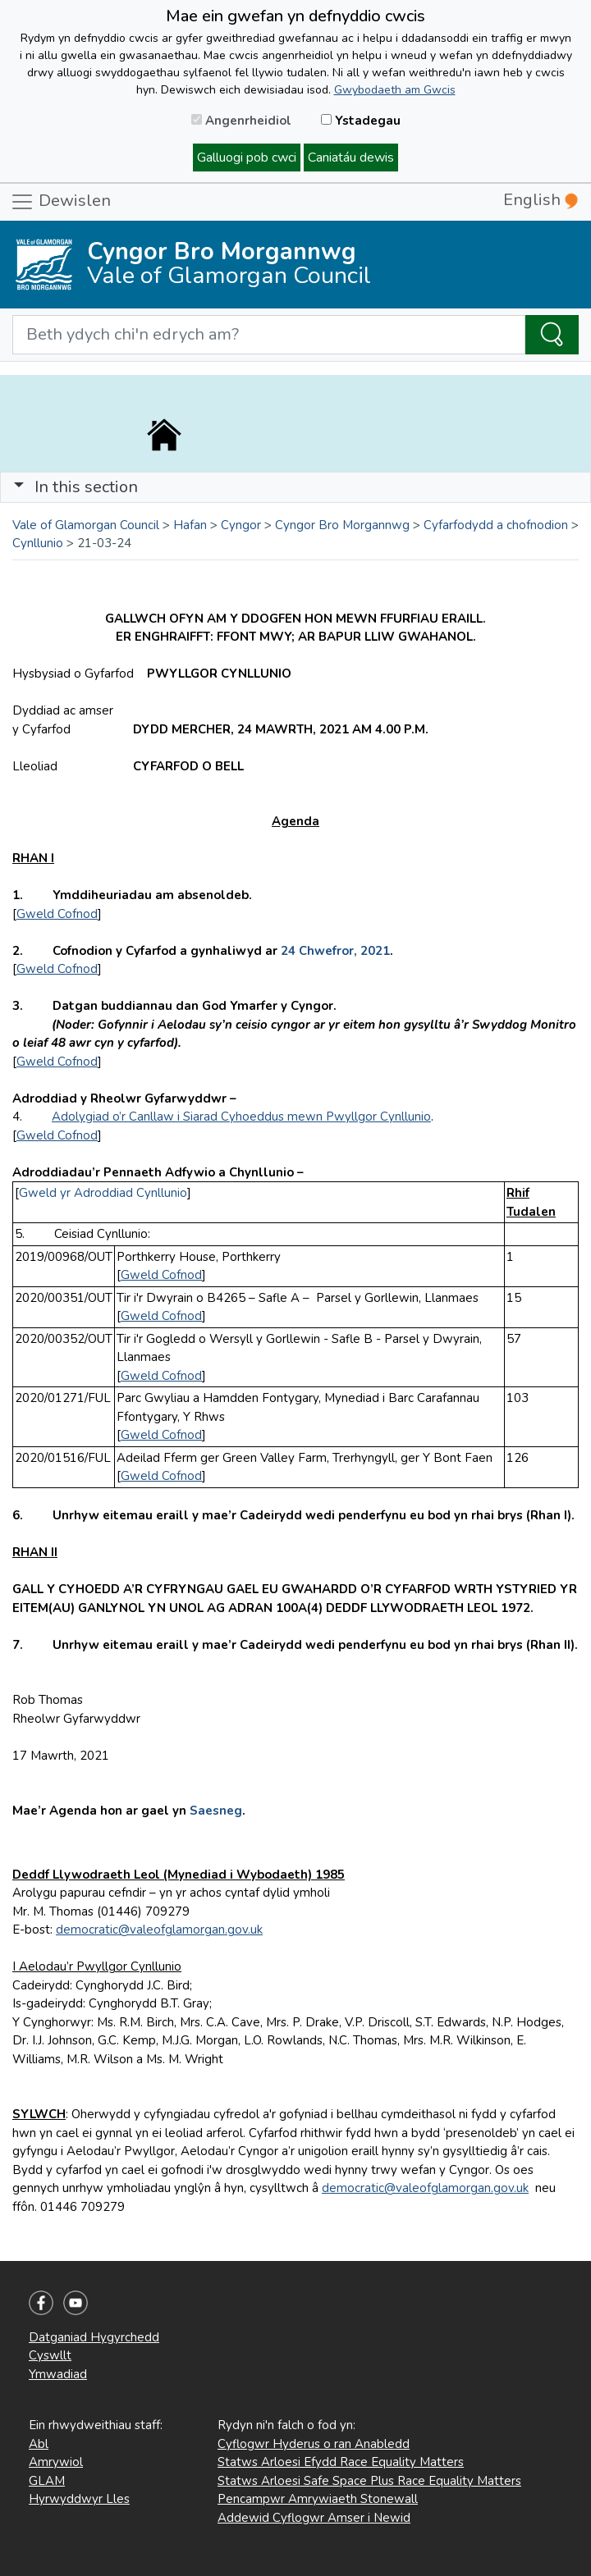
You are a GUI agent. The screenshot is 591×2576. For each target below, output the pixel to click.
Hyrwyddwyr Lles (79, 2499)
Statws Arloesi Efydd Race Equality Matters (341, 2462)
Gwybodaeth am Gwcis (395, 90)
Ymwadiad (58, 2374)
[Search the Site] (552, 334)
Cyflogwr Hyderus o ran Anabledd (314, 2444)
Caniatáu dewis (351, 157)
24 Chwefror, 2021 (335, 951)
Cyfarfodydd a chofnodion (496, 525)
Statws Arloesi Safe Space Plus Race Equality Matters (369, 2481)
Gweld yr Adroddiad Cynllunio (103, 1193)
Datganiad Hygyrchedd (94, 2337)
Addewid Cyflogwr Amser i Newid (314, 2518)
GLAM (47, 2481)
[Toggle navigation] (295, 487)
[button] (18, 487)
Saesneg (214, 1810)
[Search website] (268, 334)
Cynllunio (37, 543)
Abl (38, 2444)
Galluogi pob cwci (246, 157)
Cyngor (241, 525)
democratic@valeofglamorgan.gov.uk (159, 1929)
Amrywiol (56, 2462)
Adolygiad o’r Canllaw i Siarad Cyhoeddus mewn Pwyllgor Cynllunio (241, 1116)
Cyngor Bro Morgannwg (342, 525)
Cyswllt (50, 2355)
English (540, 200)
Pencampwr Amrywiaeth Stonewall (318, 2499)
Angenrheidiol (241, 120)
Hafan (190, 525)
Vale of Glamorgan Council (85, 525)
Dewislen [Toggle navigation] (60, 202)
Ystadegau (361, 120)
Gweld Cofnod (57, 914)
